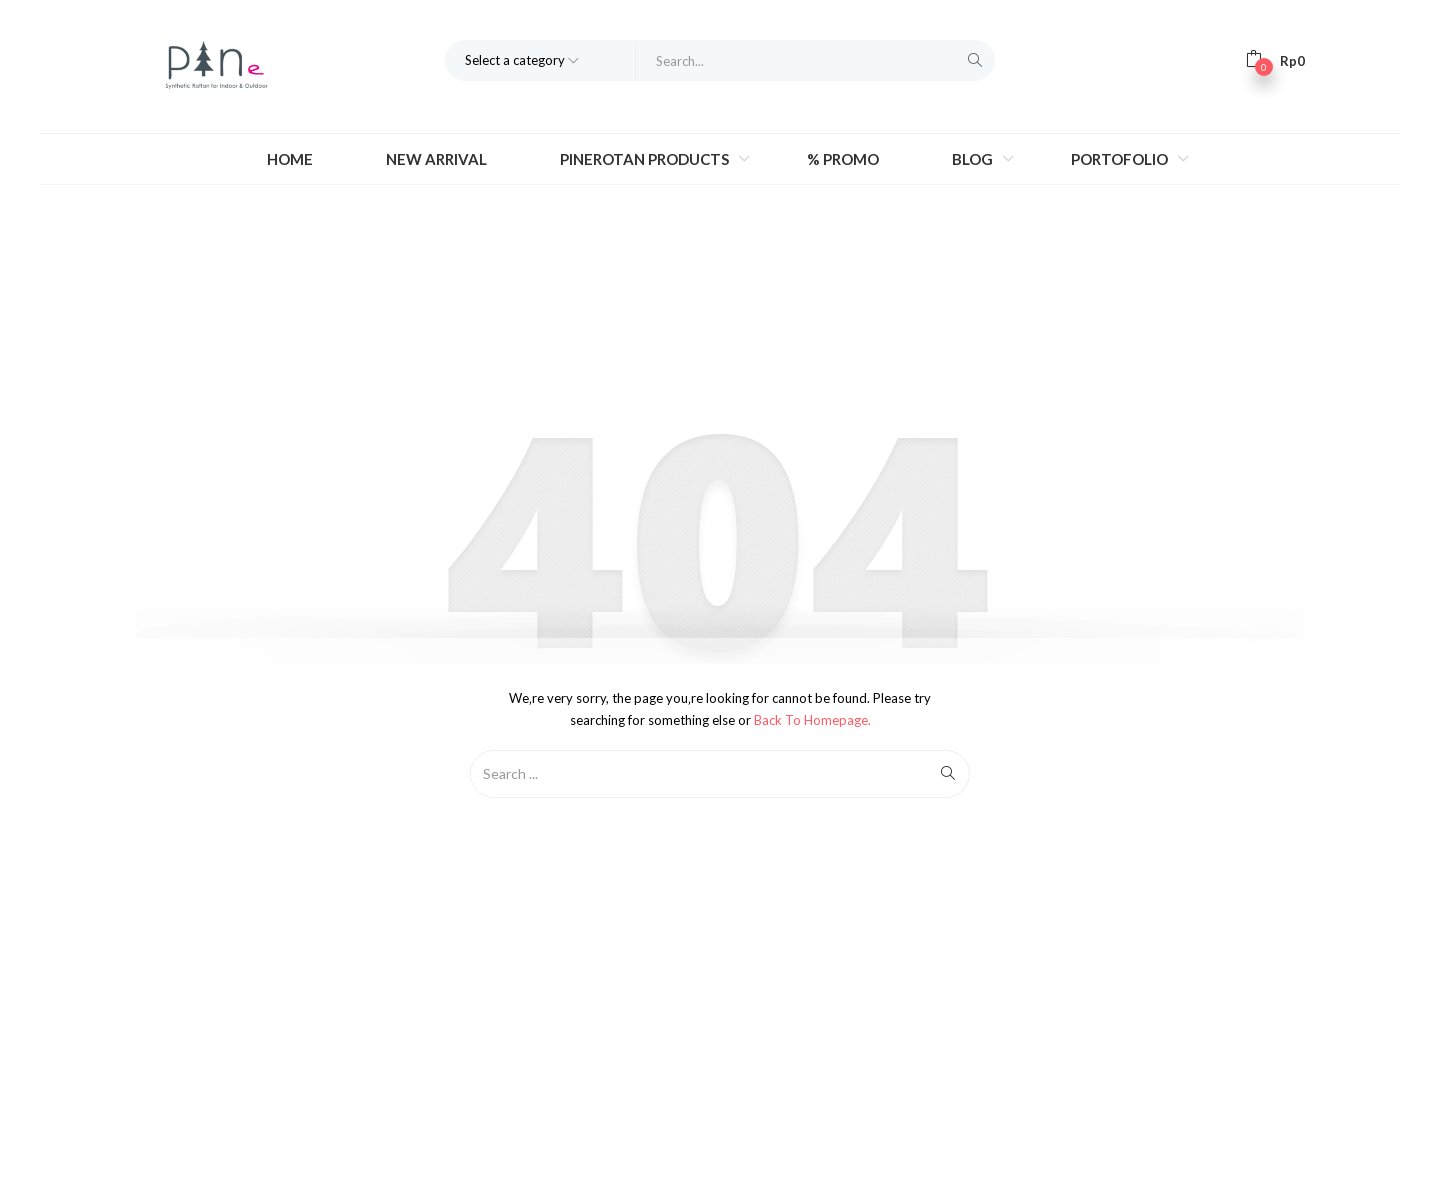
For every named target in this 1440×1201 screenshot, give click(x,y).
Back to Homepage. (812, 720)
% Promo (843, 159)
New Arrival (436, 159)
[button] (1275, 60)
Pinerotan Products (646, 159)
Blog (974, 159)
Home (290, 159)
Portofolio (1121, 159)
